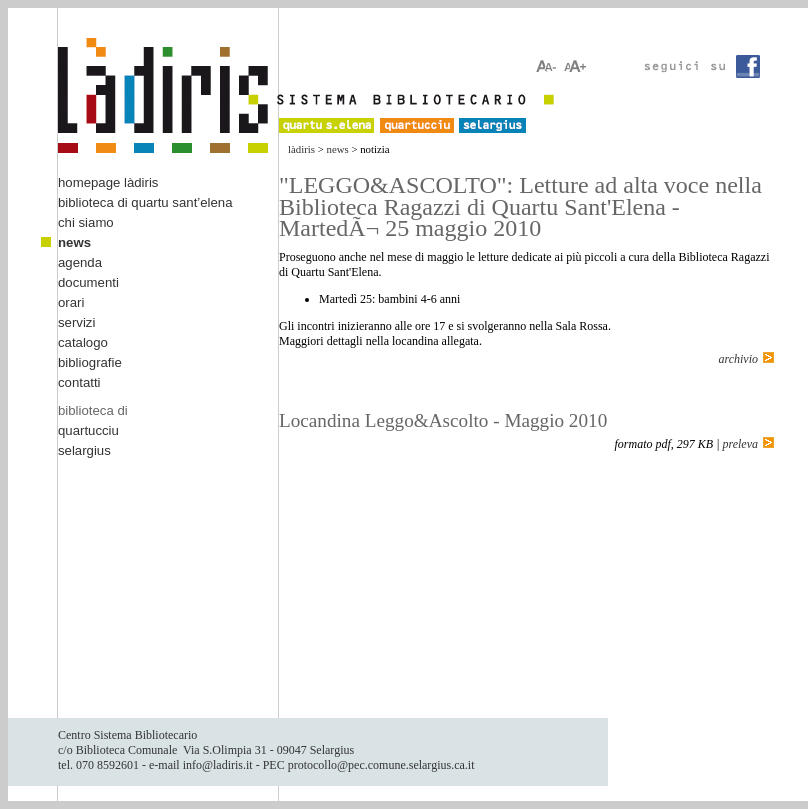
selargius (84, 450)
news (338, 149)
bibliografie (90, 362)
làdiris (301, 149)
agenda (80, 262)
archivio (738, 359)
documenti (88, 282)
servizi (76, 322)
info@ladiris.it (218, 765)
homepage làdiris (108, 182)
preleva (740, 444)
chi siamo (86, 222)
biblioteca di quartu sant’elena (145, 202)
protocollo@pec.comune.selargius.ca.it (381, 765)
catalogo (83, 342)
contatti (79, 382)
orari (71, 302)
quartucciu (88, 430)
